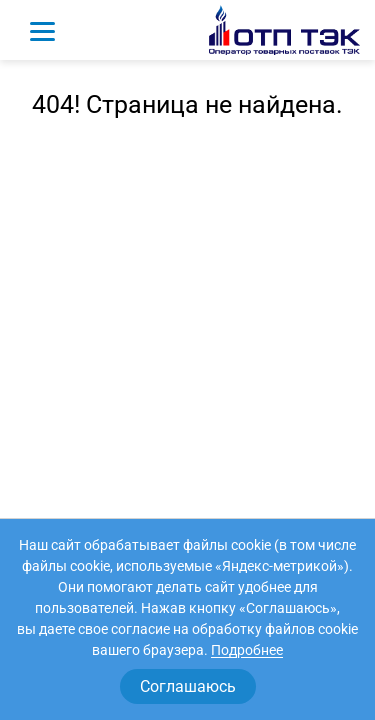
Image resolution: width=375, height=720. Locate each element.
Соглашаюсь (188, 686)
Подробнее (247, 650)
